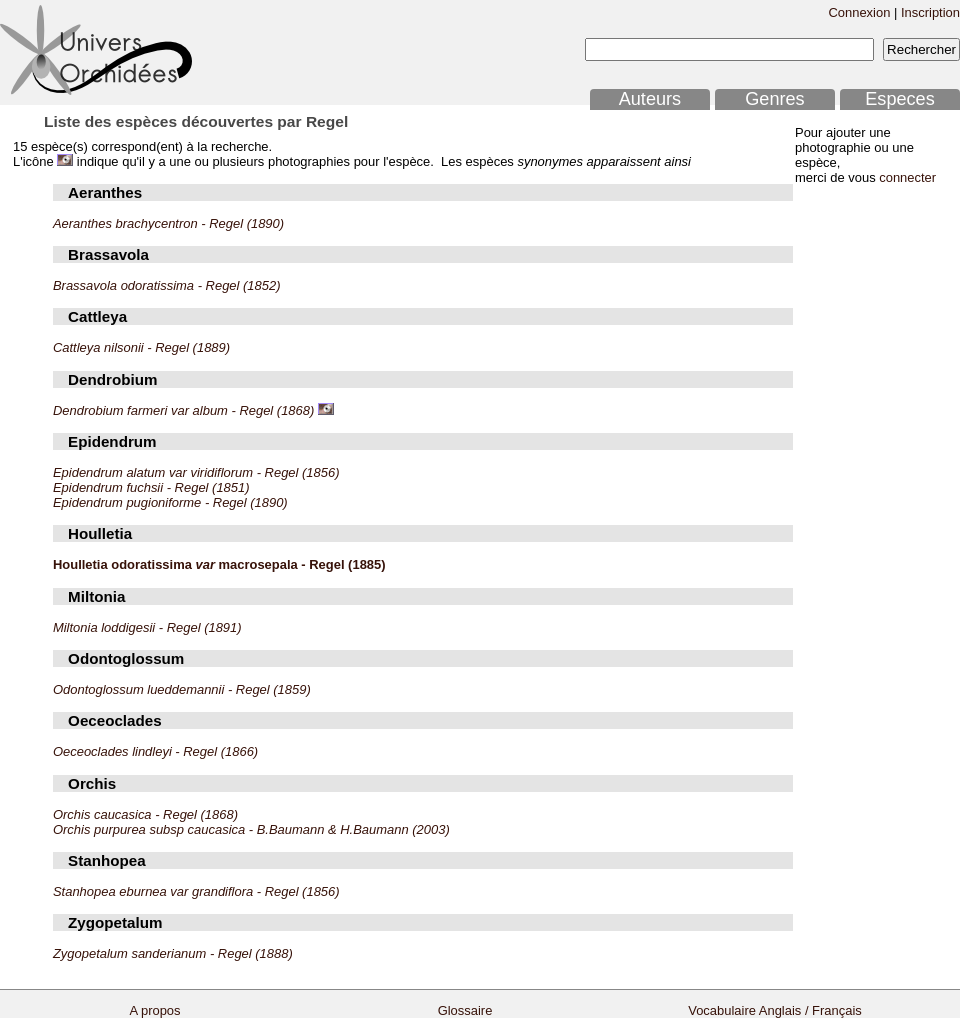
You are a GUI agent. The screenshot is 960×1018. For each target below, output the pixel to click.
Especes (900, 99)
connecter (907, 177)
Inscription (930, 12)
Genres (774, 99)
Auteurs (650, 99)
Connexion (859, 12)
